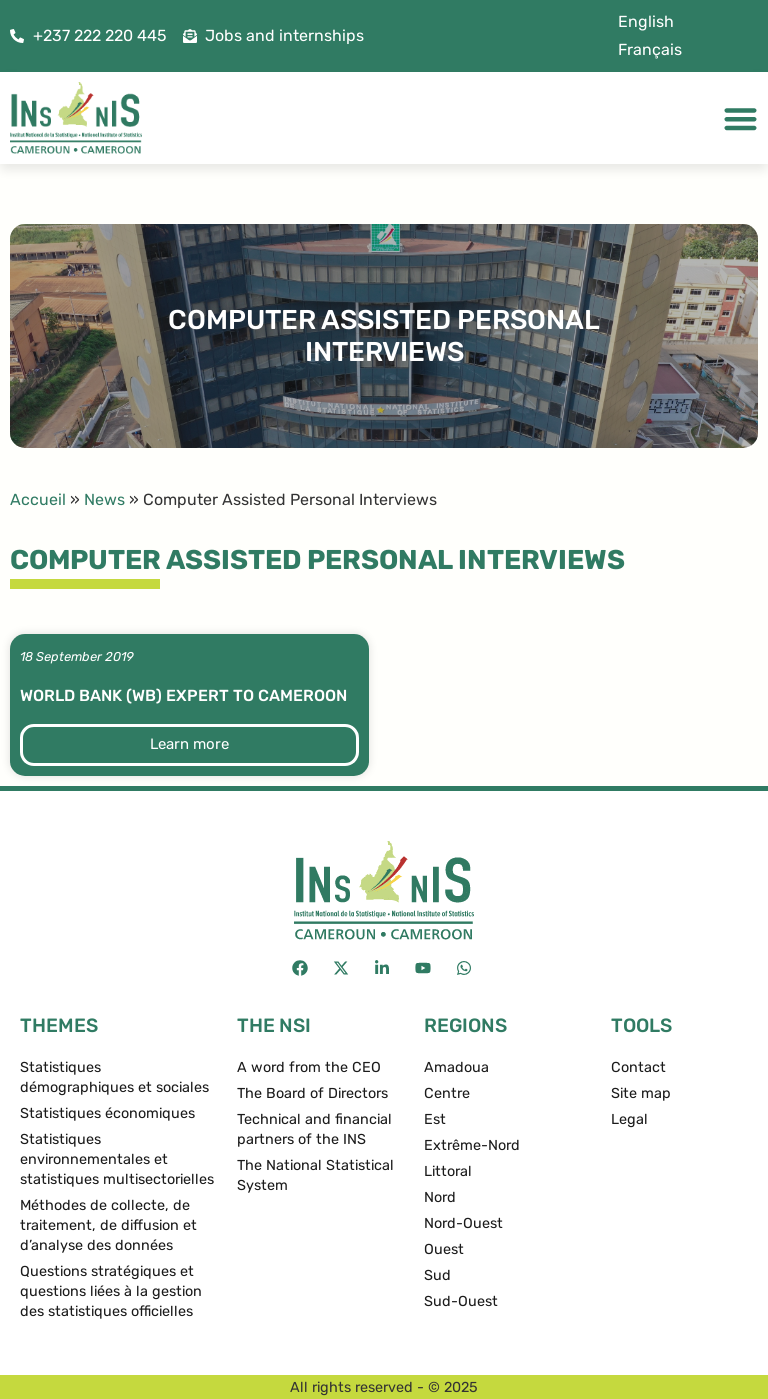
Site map (641, 1093)
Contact (638, 1067)
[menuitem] (646, 22)
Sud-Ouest (461, 1301)
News (104, 499)
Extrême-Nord (472, 1145)
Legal (629, 1119)
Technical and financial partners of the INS (314, 1129)
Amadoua (456, 1067)
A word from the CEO (309, 1067)
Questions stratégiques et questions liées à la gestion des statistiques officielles (111, 1291)
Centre (447, 1093)
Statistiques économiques (107, 1113)
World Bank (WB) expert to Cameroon (183, 695)
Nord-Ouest (463, 1223)
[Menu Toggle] (740, 118)
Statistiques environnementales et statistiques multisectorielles (117, 1159)
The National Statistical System (315, 1175)
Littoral (448, 1171)
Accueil (38, 499)
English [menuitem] (646, 21)
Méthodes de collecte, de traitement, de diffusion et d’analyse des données (108, 1225)
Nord (440, 1197)
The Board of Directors (312, 1093)
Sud (437, 1275)
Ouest (444, 1249)
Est (435, 1119)
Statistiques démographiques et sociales (114, 1077)
